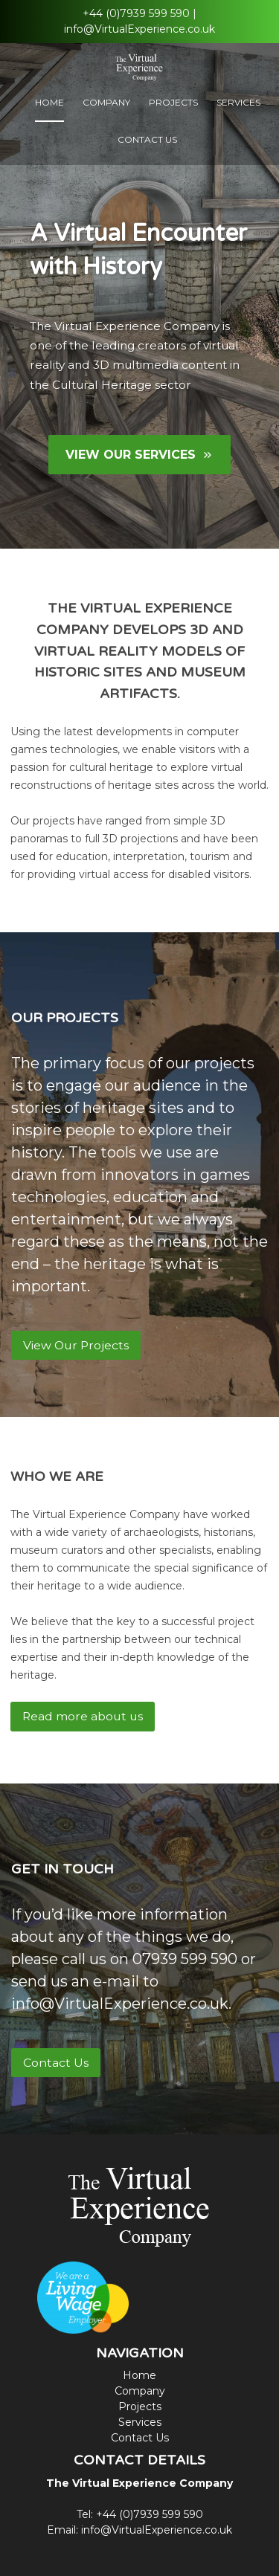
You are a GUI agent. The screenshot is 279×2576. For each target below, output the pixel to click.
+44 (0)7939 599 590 (136, 13)
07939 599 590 (184, 1959)
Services (238, 102)
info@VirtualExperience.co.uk (139, 29)
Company (106, 102)
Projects (173, 102)
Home (49, 102)
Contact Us (147, 139)
